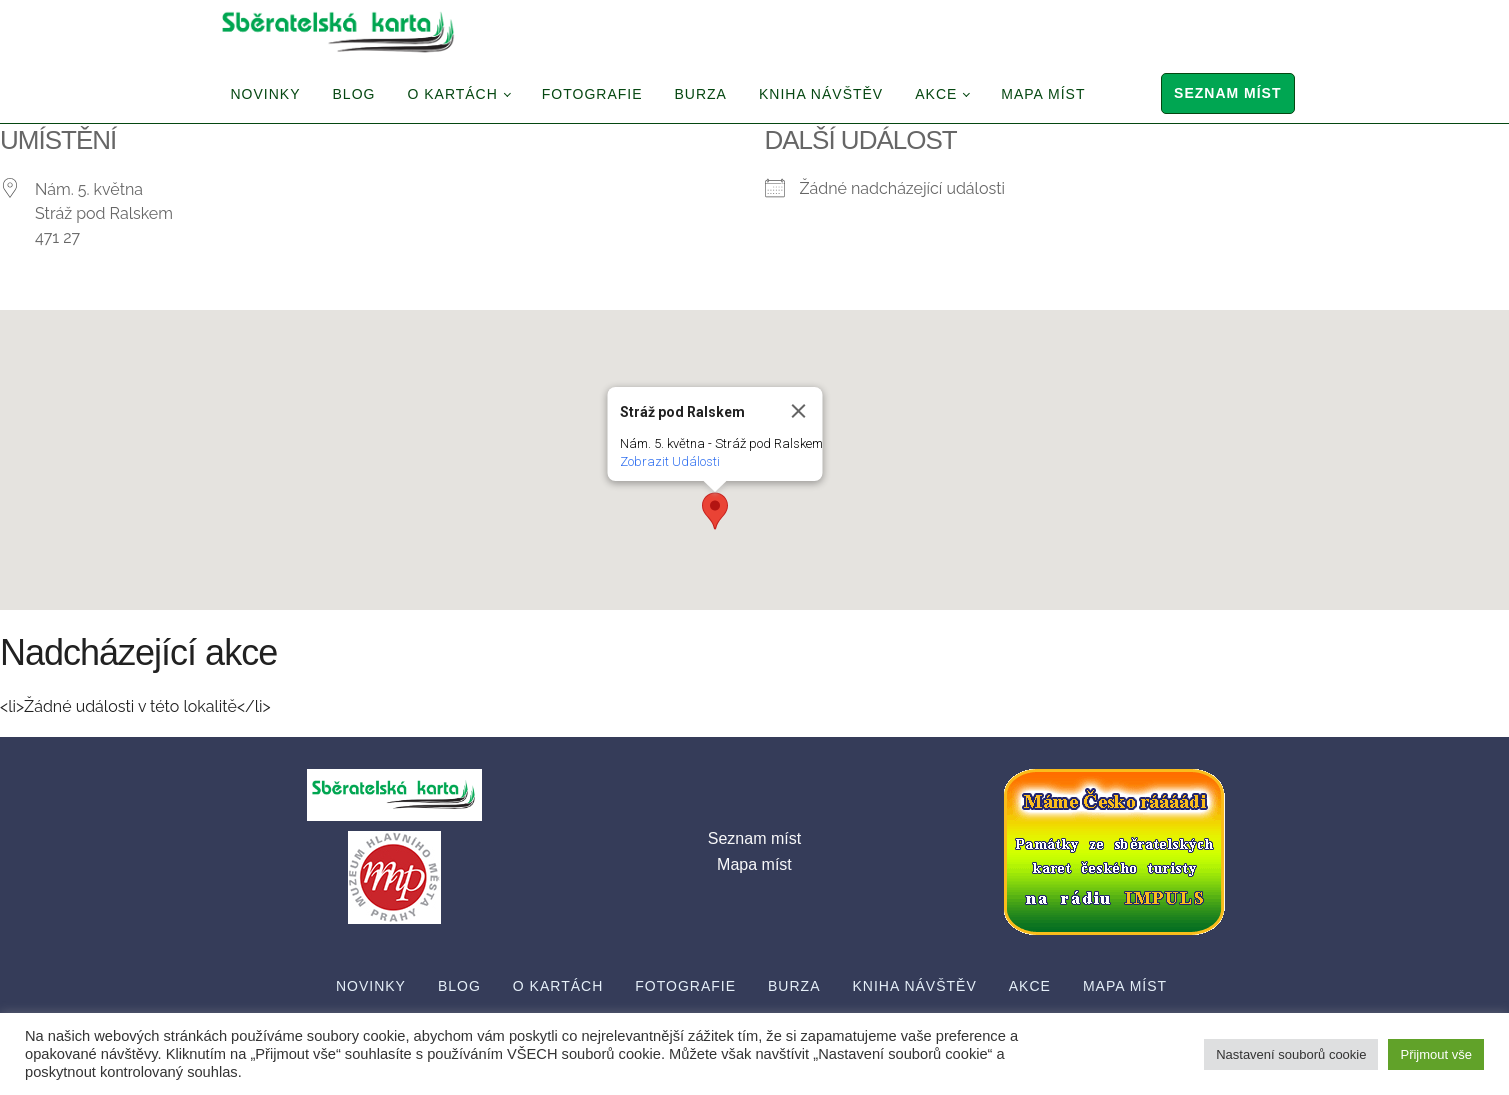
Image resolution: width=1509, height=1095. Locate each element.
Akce (936, 94)
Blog (354, 94)
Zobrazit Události (669, 461)
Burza (701, 94)
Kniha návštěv (821, 94)
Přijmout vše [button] (1436, 1054)
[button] (715, 511)
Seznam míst (1227, 93)
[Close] (798, 411)
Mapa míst (1043, 94)
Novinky (266, 94)
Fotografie (592, 94)
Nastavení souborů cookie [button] (1291, 1054)
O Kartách (452, 94)
